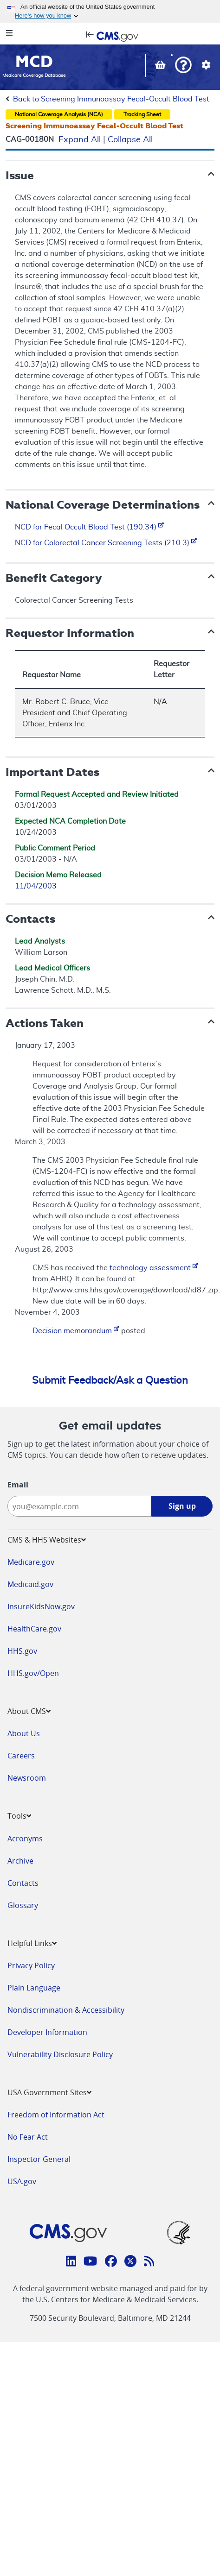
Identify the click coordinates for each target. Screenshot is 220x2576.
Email (17, 1485)
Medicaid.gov (30, 1584)
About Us (23, 1733)
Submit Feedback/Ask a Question (110, 1380)
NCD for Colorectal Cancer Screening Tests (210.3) (106, 543)
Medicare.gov (30, 1562)
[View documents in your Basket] (161, 66)
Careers (21, 1756)
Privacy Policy (31, 1965)
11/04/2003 (36, 886)
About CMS (29, 1711)
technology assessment (154, 1268)
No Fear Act (27, 2137)
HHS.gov (22, 1651)
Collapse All (130, 140)
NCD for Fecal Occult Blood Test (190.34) (89, 527)
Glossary (22, 1905)
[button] (183, 66)
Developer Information (47, 2032)
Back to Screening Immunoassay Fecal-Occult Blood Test (111, 99)
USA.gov (21, 2181)
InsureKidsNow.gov (41, 1606)
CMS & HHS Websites (46, 1540)
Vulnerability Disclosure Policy (60, 2054)
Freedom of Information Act (55, 2115)
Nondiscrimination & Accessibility (65, 2010)
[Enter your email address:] (79, 1506)
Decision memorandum (75, 1331)
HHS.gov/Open (33, 1673)
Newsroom (26, 1778)
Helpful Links (32, 1943)
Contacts (23, 1883)
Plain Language (33, 1988)
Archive (20, 1861)
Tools (19, 1816)
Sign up (182, 1506)
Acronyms (25, 1838)
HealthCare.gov (34, 1629)
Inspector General (39, 2159)
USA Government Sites (49, 2092)
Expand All (79, 140)
